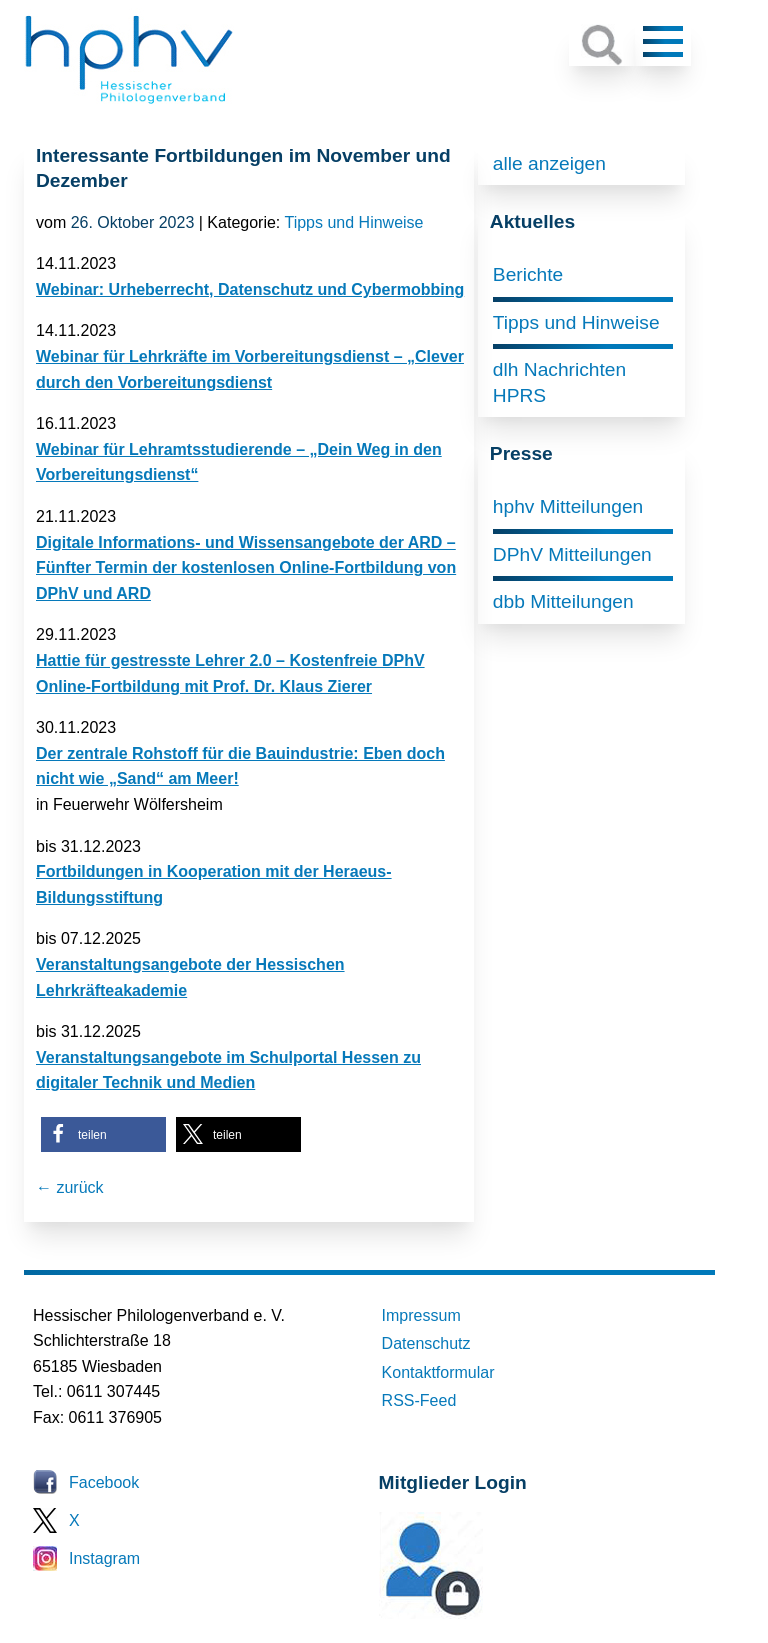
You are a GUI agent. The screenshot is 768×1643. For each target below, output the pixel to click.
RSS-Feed (419, 1400)
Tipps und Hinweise (353, 222)
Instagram (104, 1558)
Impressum (421, 1315)
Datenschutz (426, 1343)
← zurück (70, 1187)
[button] (103, 1134)
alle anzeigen (549, 163)
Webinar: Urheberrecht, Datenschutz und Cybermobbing (250, 289)
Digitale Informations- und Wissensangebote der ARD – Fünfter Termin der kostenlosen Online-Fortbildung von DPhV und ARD (246, 568)
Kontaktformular (438, 1372)
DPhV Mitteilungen (572, 554)
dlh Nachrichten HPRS (559, 382)
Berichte (528, 274)
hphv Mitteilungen (568, 506)
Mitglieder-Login (488, 1613)
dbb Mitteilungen (563, 601)
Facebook (104, 1482)
